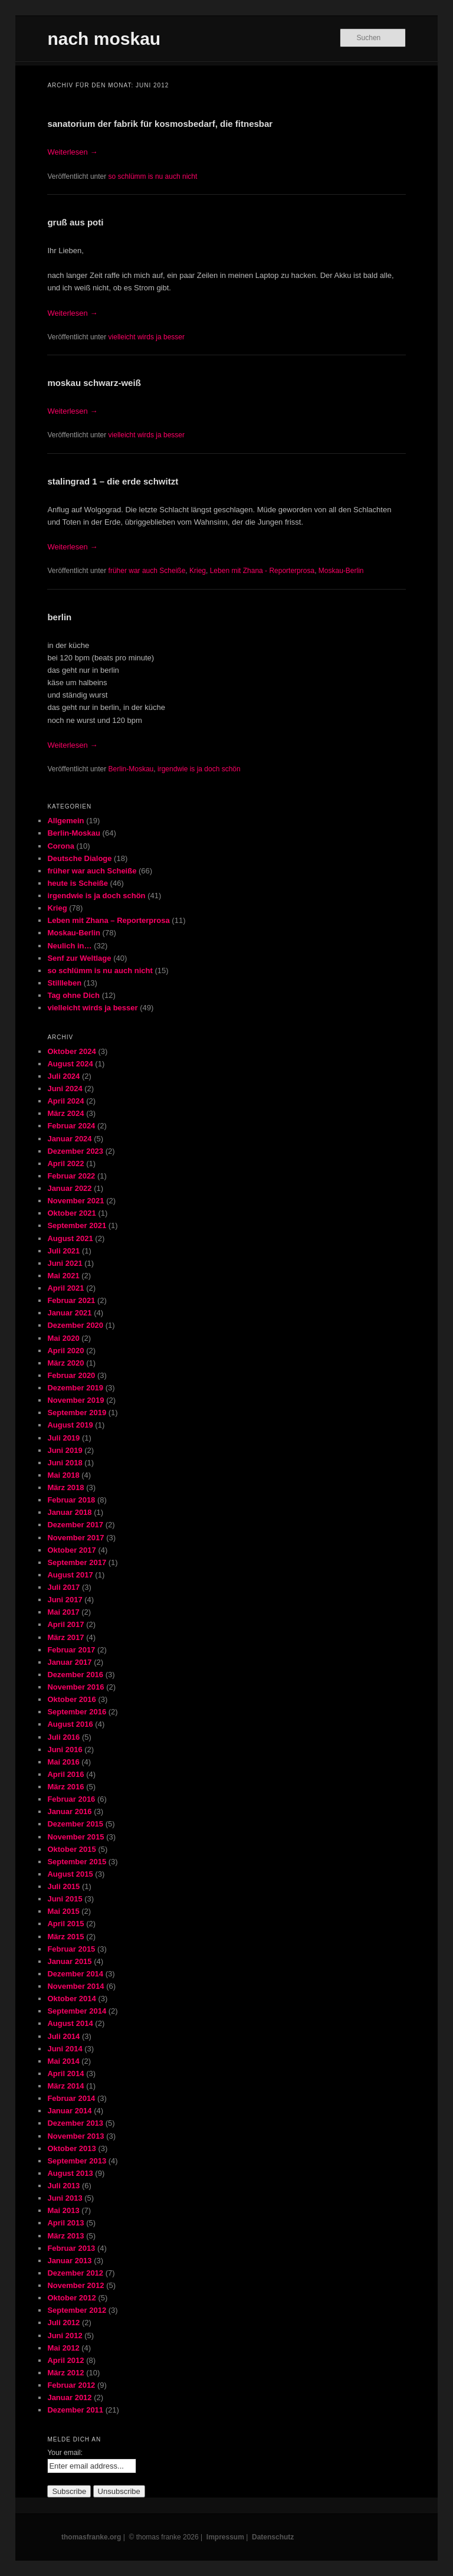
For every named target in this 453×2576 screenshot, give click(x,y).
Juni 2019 (64, 1450)
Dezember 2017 (75, 1524)
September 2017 (76, 1562)
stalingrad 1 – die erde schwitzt (112, 481)
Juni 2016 (64, 1749)
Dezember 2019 (75, 1387)
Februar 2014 (71, 2098)
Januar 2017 (69, 1662)
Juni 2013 (64, 2198)
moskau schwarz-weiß (93, 383)
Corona (60, 846)
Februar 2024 (71, 1125)
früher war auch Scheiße (147, 571)
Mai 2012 (63, 2347)
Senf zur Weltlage (79, 958)
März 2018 (65, 1487)
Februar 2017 (71, 1649)
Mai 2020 (63, 1338)
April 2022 (65, 1163)
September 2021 (76, 1225)
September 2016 (76, 1711)
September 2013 (76, 2160)
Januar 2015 (69, 1961)
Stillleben (64, 982)
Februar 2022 (71, 1175)
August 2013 (70, 2173)
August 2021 (70, 1238)
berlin (59, 617)
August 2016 (70, 1724)
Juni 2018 (64, 1462)
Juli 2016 (63, 1737)
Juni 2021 (64, 1263)
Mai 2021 (63, 1275)
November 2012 (75, 2285)
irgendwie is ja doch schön (199, 769)
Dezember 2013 (75, 2123)
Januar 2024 (69, 1138)
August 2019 (70, 1424)
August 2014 (70, 2023)
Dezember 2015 (75, 1823)
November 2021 (75, 1200)
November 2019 (75, 1400)
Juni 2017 (64, 1599)
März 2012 (65, 2372)
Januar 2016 (69, 1811)
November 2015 (75, 1836)
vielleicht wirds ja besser (147, 337)
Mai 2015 (63, 1911)
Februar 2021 (71, 1300)
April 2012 (65, 2360)
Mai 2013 (63, 2210)
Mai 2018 (63, 1475)
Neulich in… (69, 945)
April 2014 (65, 2073)
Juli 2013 (63, 2185)
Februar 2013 (71, 2248)
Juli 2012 (63, 2322)
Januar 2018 (69, 1512)
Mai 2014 (63, 2061)
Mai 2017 (63, 1612)
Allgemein (65, 820)
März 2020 (65, 1363)
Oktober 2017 (71, 1550)
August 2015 (70, 1874)
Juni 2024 (64, 1088)
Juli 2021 (63, 1250)
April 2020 (65, 1350)
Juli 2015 (63, 1886)
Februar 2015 (71, 1949)
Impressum (225, 2537)
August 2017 (70, 1574)
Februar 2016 (71, 1799)
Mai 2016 (63, 1761)
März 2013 (65, 2235)
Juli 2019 (63, 1437)
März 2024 (65, 1113)
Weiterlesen (72, 152)
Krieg (197, 571)
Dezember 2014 (75, 1973)
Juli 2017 (63, 1587)
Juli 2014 (63, 2036)
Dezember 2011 (75, 2409)
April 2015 (65, 1923)
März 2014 (65, 2085)
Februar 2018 (71, 1499)
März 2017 (65, 1637)
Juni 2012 (64, 2335)
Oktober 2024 (71, 1051)
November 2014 (75, 1986)
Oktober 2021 (71, 1213)
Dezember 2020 (75, 1325)
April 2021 (65, 1288)
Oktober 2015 (71, 1849)
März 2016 (65, 1786)
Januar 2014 (69, 2110)
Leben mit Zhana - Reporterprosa (262, 571)
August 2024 (70, 1063)
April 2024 (65, 1100)
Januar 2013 (69, 2260)
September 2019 (76, 1412)
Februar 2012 (71, 2385)
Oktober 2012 (71, 2297)
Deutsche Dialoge (79, 858)
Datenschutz (273, 2537)
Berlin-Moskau (131, 769)
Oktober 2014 (71, 1998)
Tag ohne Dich (73, 995)
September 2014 (76, 2011)
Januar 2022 (69, 1188)
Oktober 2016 (71, 1699)
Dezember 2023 (75, 1151)
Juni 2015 (64, 1898)
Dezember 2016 (75, 1674)
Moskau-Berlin (341, 571)
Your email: (65, 2453)
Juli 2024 (63, 1076)
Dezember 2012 (75, 2273)
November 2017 (75, 1537)
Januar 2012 (69, 2397)
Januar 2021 (69, 1312)
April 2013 (65, 2222)
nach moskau (103, 38)
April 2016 (65, 1774)
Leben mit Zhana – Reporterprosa (108, 920)
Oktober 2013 (71, 2148)
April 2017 (65, 1624)
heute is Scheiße (77, 883)
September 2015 (76, 1861)
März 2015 (65, 1936)
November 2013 (75, 2136)
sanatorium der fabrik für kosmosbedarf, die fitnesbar (160, 124)
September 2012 (76, 2310)
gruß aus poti (75, 222)
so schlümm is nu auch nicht (153, 176)
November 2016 (75, 1687)
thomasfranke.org (91, 2537)
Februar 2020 (71, 1375)
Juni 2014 (64, 2048)
